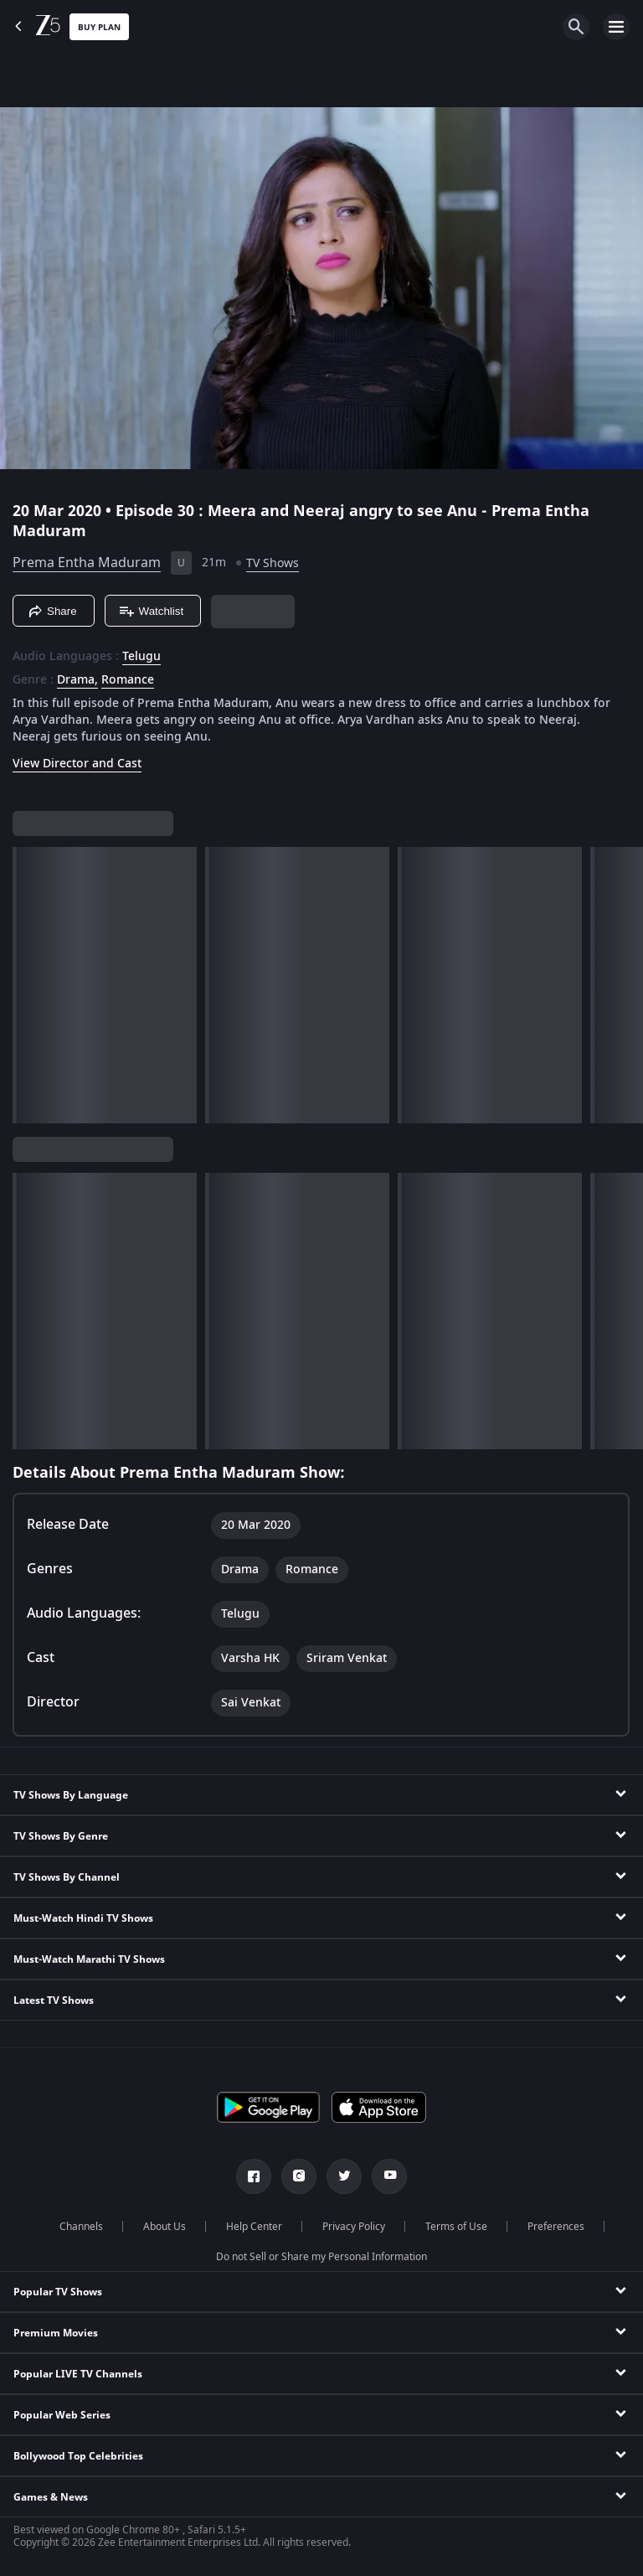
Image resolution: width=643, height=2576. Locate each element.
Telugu (141, 656)
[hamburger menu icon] (616, 26)
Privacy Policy (353, 2226)
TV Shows (272, 563)
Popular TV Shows (57, 2292)
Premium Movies (55, 2333)
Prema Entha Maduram (87, 563)
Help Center (254, 2226)
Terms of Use (456, 2226)
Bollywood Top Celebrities (78, 2456)
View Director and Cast (77, 763)
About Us (164, 2226)
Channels (81, 2226)
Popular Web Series (62, 2415)
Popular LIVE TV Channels (77, 2374)
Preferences (555, 2226)
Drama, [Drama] (77, 680)
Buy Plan (99, 27)
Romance (127, 680)
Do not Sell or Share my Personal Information (321, 2256)
